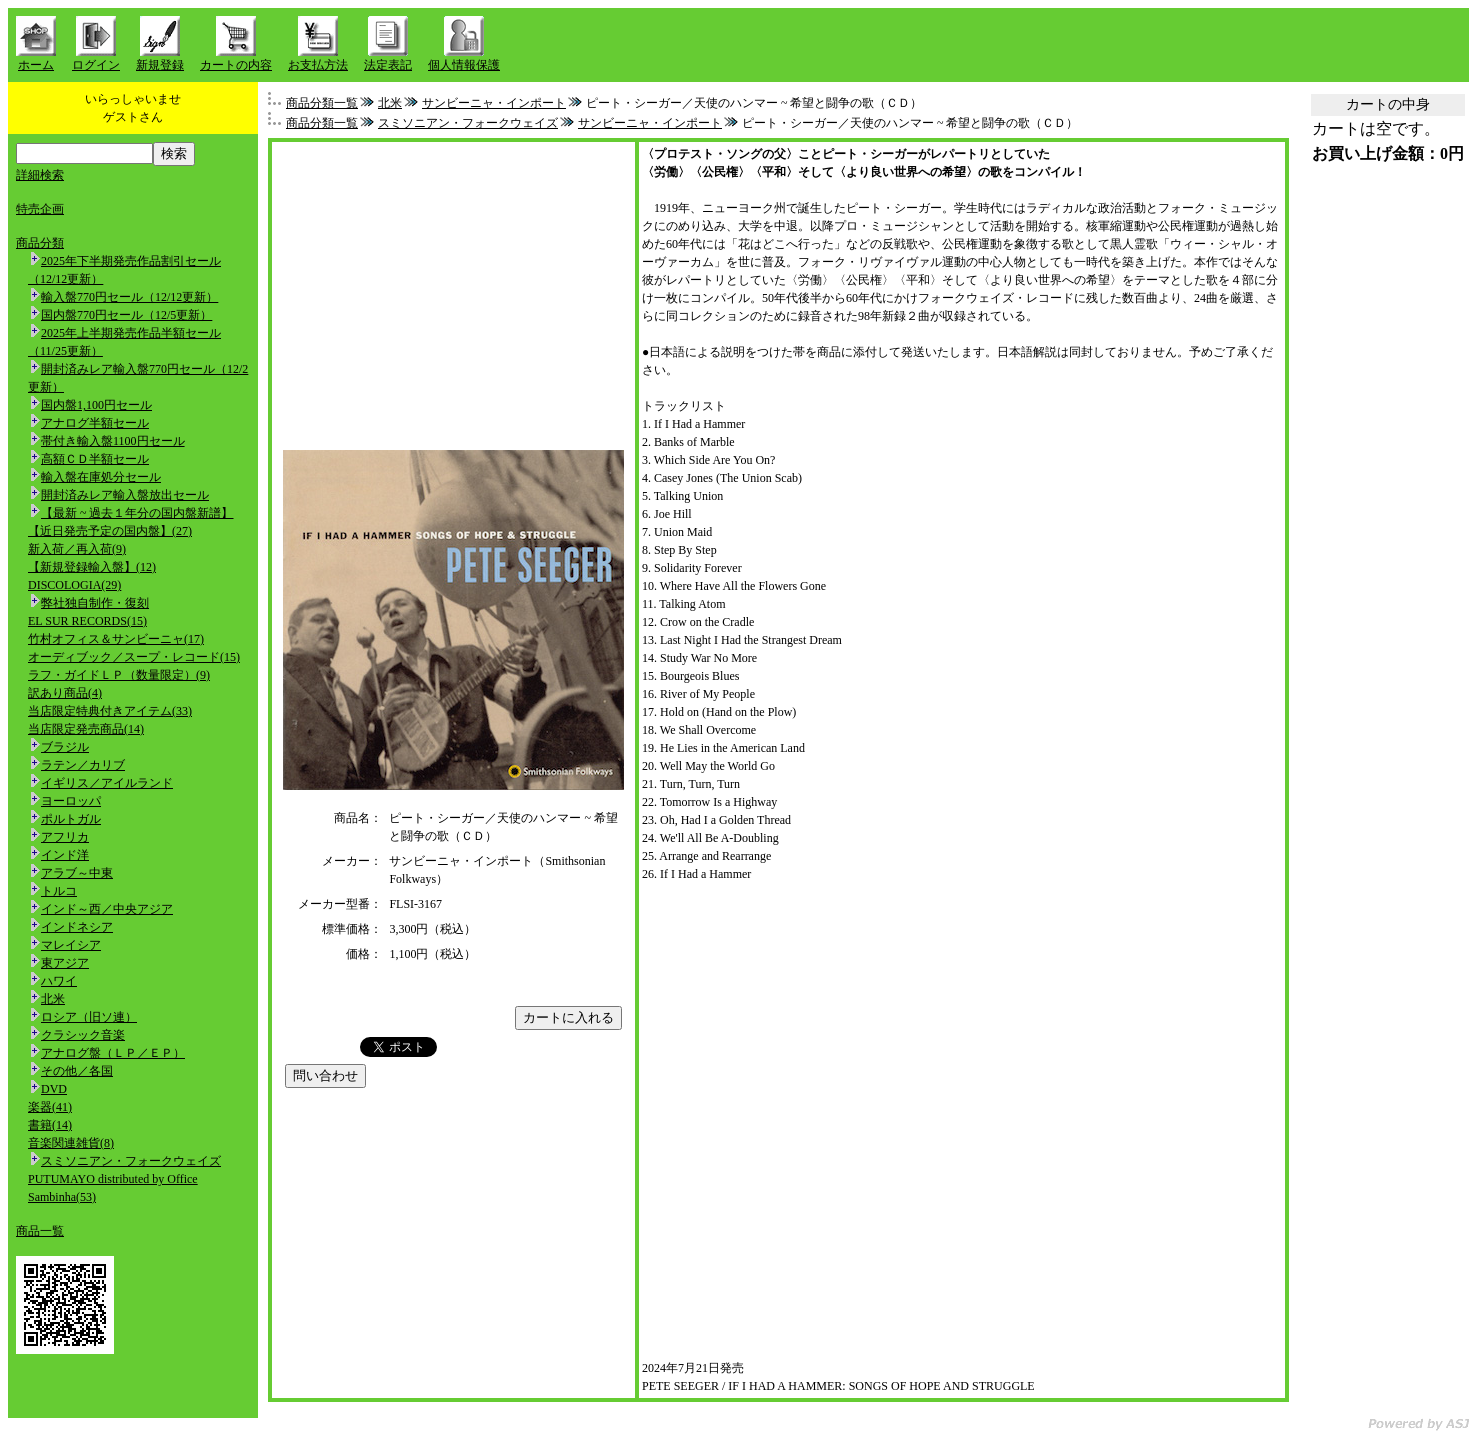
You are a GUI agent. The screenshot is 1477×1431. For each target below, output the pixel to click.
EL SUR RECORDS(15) (87, 621)
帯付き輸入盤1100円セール (113, 441)
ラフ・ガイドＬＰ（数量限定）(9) (119, 675)
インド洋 (65, 855)
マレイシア (71, 945)
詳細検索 (40, 175)
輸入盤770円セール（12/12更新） (129, 297)
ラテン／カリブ (83, 765)
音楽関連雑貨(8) (71, 1143)
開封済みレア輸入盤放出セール (125, 495)
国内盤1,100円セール (96, 405)
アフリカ (65, 837)
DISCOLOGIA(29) (74, 585)
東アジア (65, 963)
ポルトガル (71, 819)
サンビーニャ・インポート (494, 103)
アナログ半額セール (95, 423)
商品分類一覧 (322, 103)
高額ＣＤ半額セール (95, 459)
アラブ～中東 (77, 873)
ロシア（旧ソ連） (89, 1017)
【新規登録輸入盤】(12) (92, 567)
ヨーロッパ (71, 801)
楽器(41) (50, 1107)
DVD (54, 1089)
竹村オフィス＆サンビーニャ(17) (116, 639)
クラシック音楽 (83, 1035)
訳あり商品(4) (65, 693)
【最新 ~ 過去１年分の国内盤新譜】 (137, 513)
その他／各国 (77, 1071)
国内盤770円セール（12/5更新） (126, 315)
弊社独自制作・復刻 (95, 603)
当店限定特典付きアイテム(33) (110, 711)
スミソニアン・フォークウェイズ (131, 1161)
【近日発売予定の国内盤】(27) (110, 531)
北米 (53, 999)
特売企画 (40, 209)
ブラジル (65, 747)
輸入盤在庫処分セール (101, 477)
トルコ (59, 891)
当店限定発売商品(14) (86, 729)
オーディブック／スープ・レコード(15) (134, 657)
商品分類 (40, 243)
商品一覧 (40, 1231)
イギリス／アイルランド (107, 783)
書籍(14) (50, 1125)
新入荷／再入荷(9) (77, 549)
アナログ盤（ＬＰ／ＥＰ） (113, 1053)
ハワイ (59, 981)
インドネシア (77, 927)
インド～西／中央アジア (107, 909)
